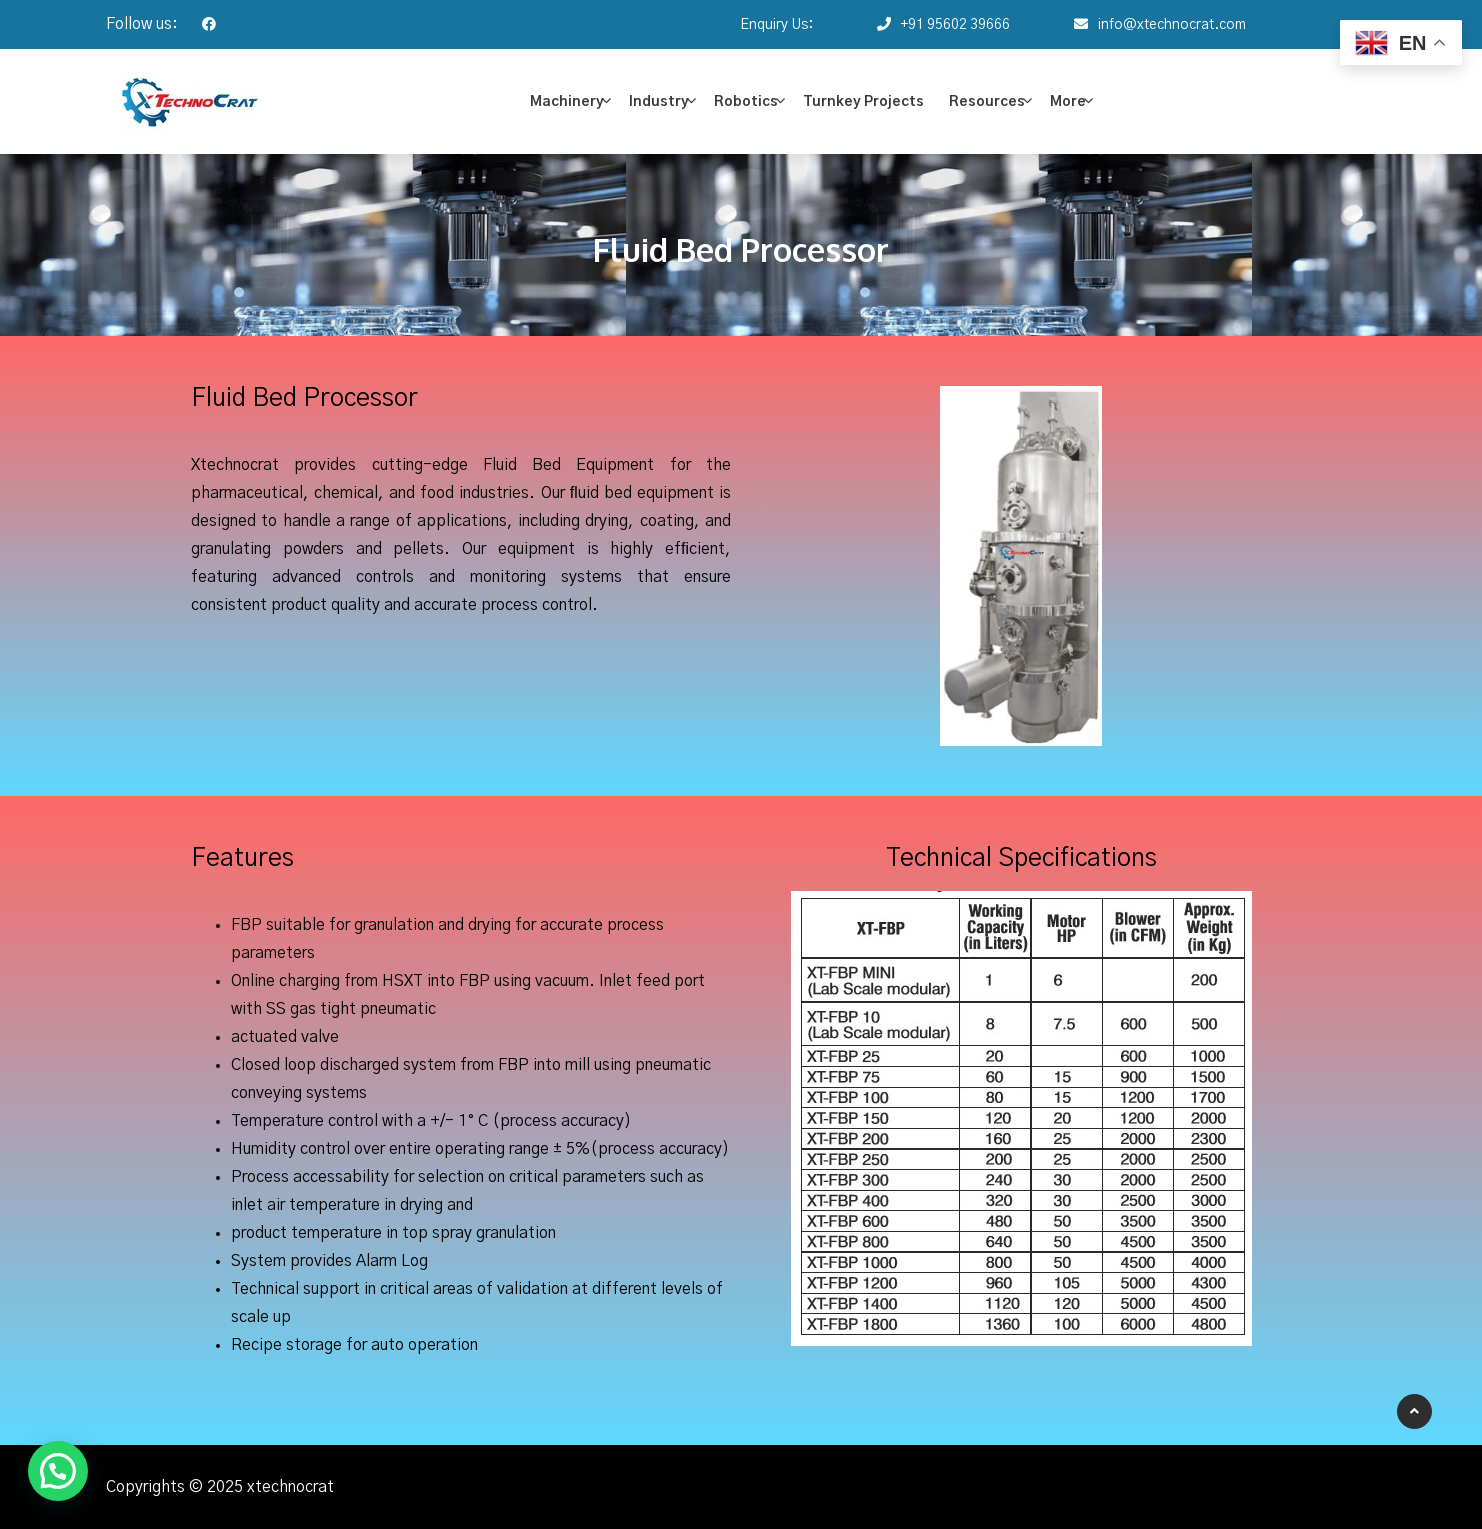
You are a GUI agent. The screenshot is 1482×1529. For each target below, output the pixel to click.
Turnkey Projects (863, 102)
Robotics (746, 102)
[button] (58, 1471)
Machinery (567, 102)
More (1068, 102)
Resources (987, 102)
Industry (659, 102)
